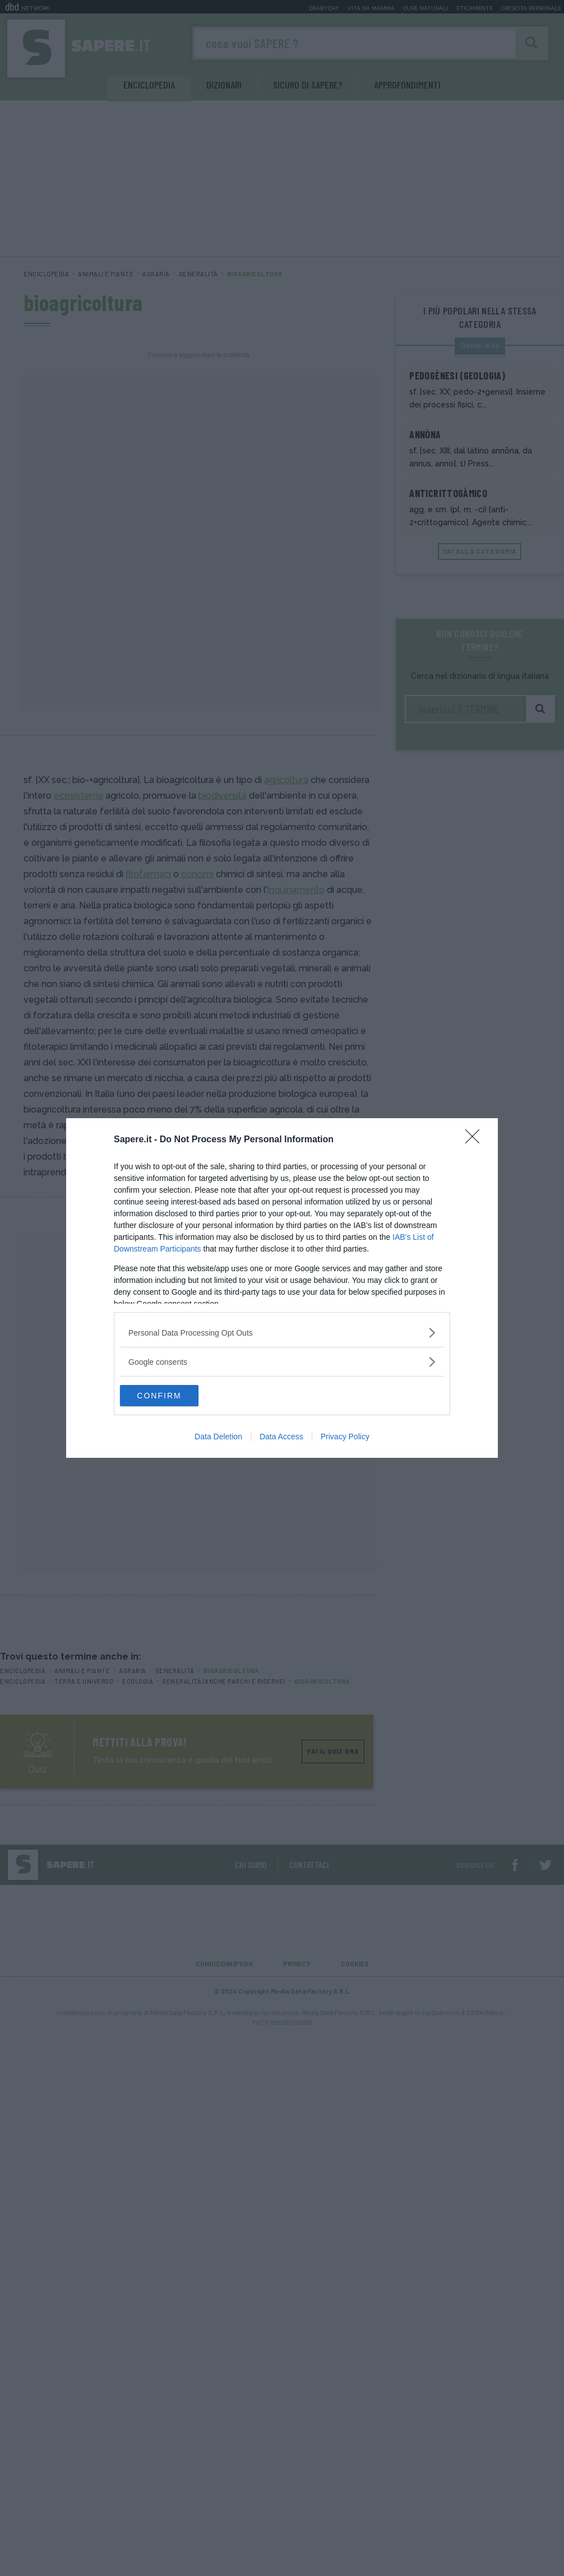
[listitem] (282, 1332)
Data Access (281, 1437)
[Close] (476, 1139)
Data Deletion (218, 1437)
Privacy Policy (345, 1437)
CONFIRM (173, 1395)
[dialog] (282, 1288)
